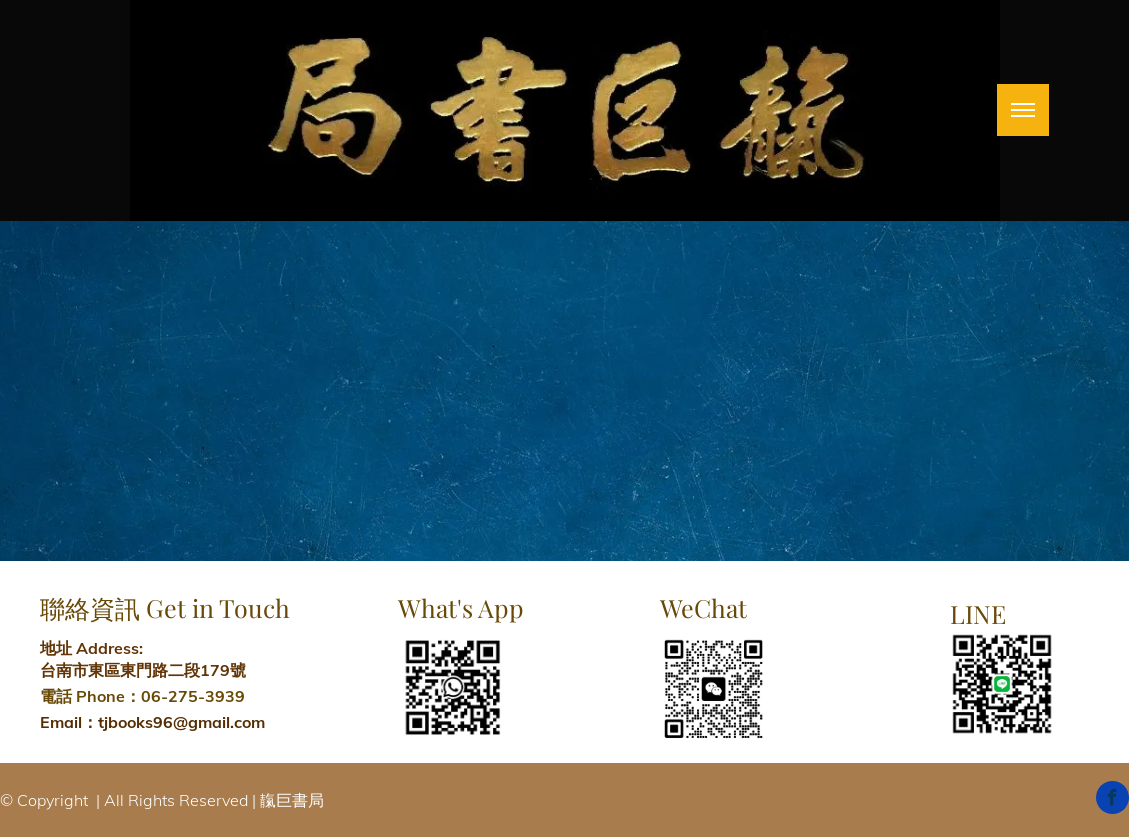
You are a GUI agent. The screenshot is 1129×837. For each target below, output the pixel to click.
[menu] (1023, 110)
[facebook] (1112, 800)
